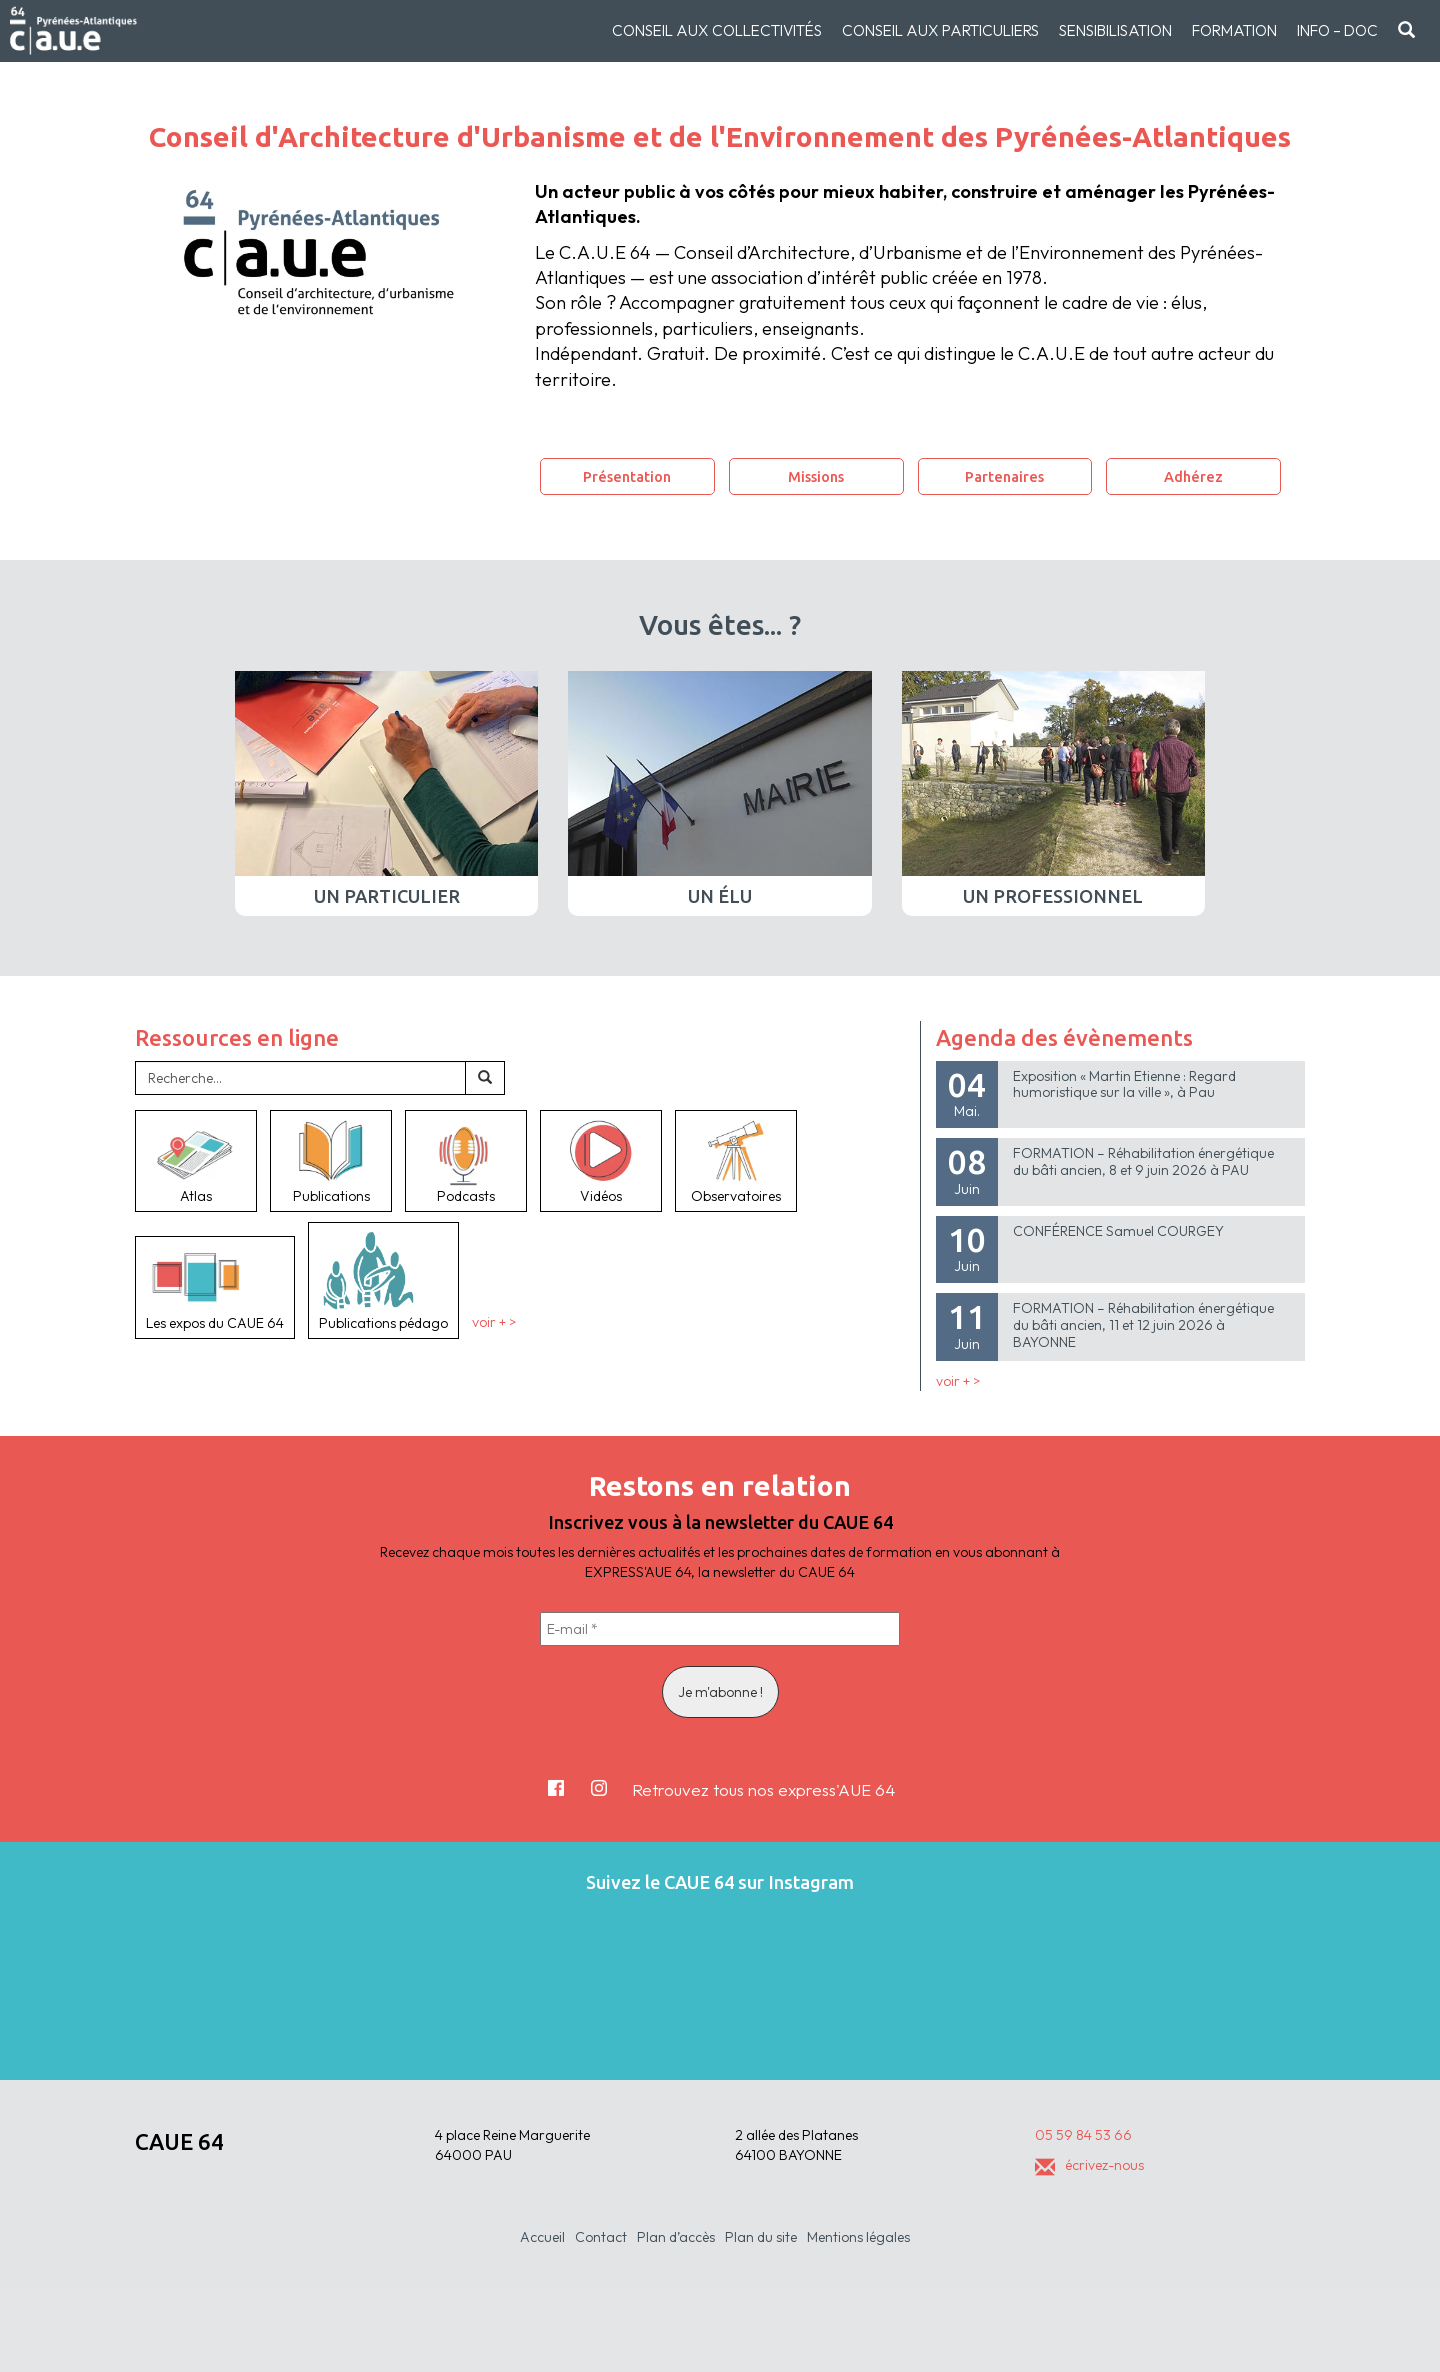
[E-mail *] (720, 1629)
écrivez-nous (1089, 2165)
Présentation (627, 476)
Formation (1234, 30)
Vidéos (601, 1161)
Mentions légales (858, 2237)
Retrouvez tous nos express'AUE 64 (763, 1789)
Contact (601, 2237)
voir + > (494, 1323)
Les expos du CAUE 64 (215, 1287)
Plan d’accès (676, 2237)
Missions (816, 476)
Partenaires (1004, 476)
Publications (331, 1161)
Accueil (542, 2237)
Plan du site (761, 2237)
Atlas (196, 1161)
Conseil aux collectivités (717, 30)
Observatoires (736, 1161)
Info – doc (1337, 30)
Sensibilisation (1115, 30)
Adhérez (1193, 476)
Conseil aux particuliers (940, 30)
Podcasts (466, 1161)
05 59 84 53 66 (1083, 2135)
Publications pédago (383, 1279)
